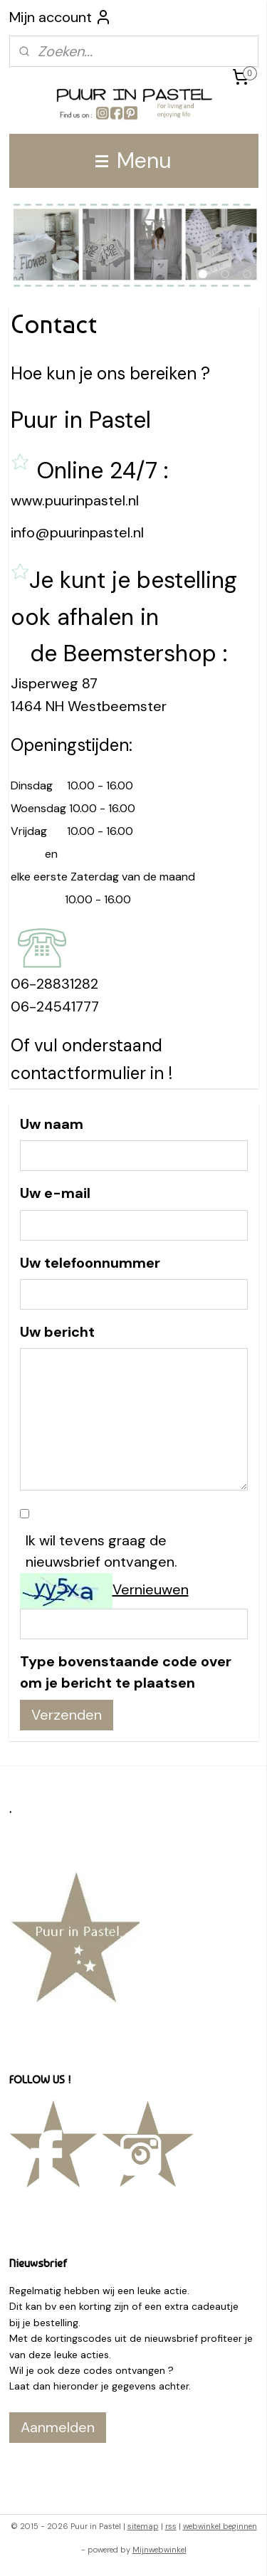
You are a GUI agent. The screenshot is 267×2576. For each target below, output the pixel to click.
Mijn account (60, 17)
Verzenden (66, 1714)
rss (171, 2526)
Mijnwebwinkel (159, 2550)
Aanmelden (58, 2427)
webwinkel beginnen (220, 2526)
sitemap (143, 2526)
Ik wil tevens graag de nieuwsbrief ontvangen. (101, 1551)
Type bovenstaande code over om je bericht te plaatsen (125, 1672)
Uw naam (51, 1124)
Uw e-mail (55, 1193)
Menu (133, 160)
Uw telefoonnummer (90, 1262)
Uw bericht (57, 1332)
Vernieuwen (150, 1589)
